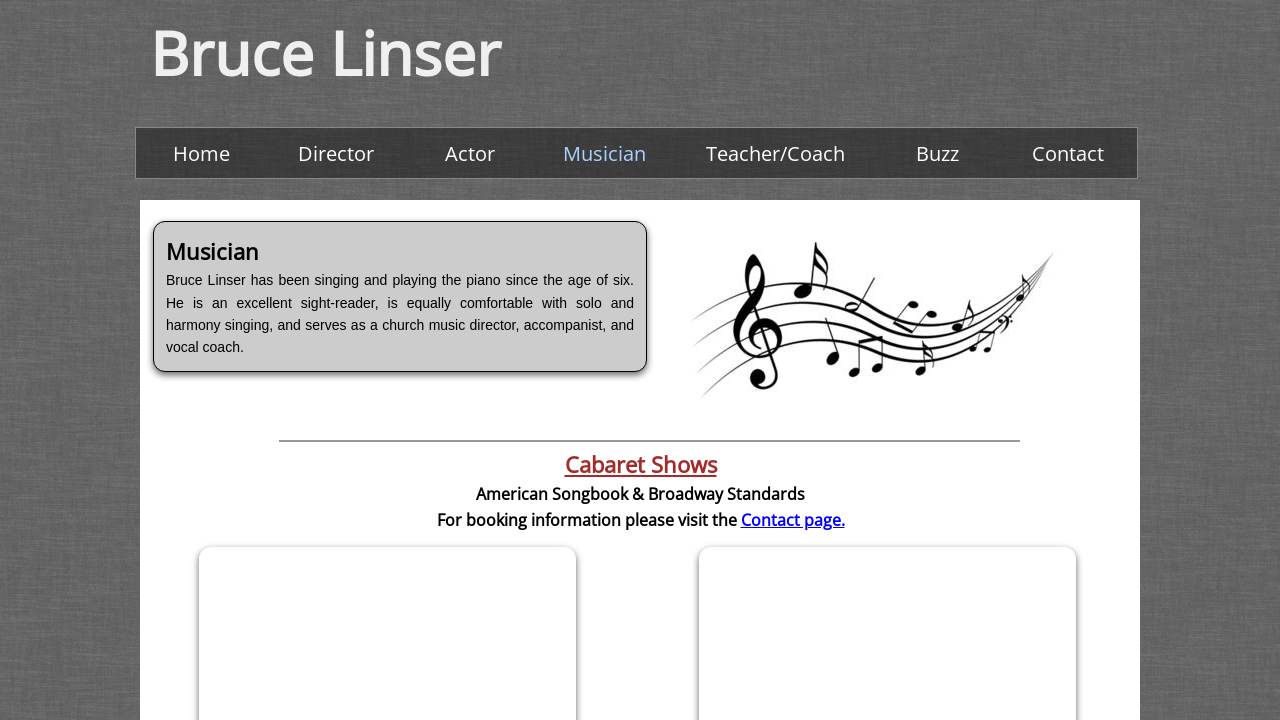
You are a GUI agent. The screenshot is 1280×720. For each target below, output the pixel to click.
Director (336, 153)
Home (201, 153)
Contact (1068, 153)
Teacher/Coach (775, 153)
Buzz (937, 153)
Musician (604, 153)
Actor (470, 153)
